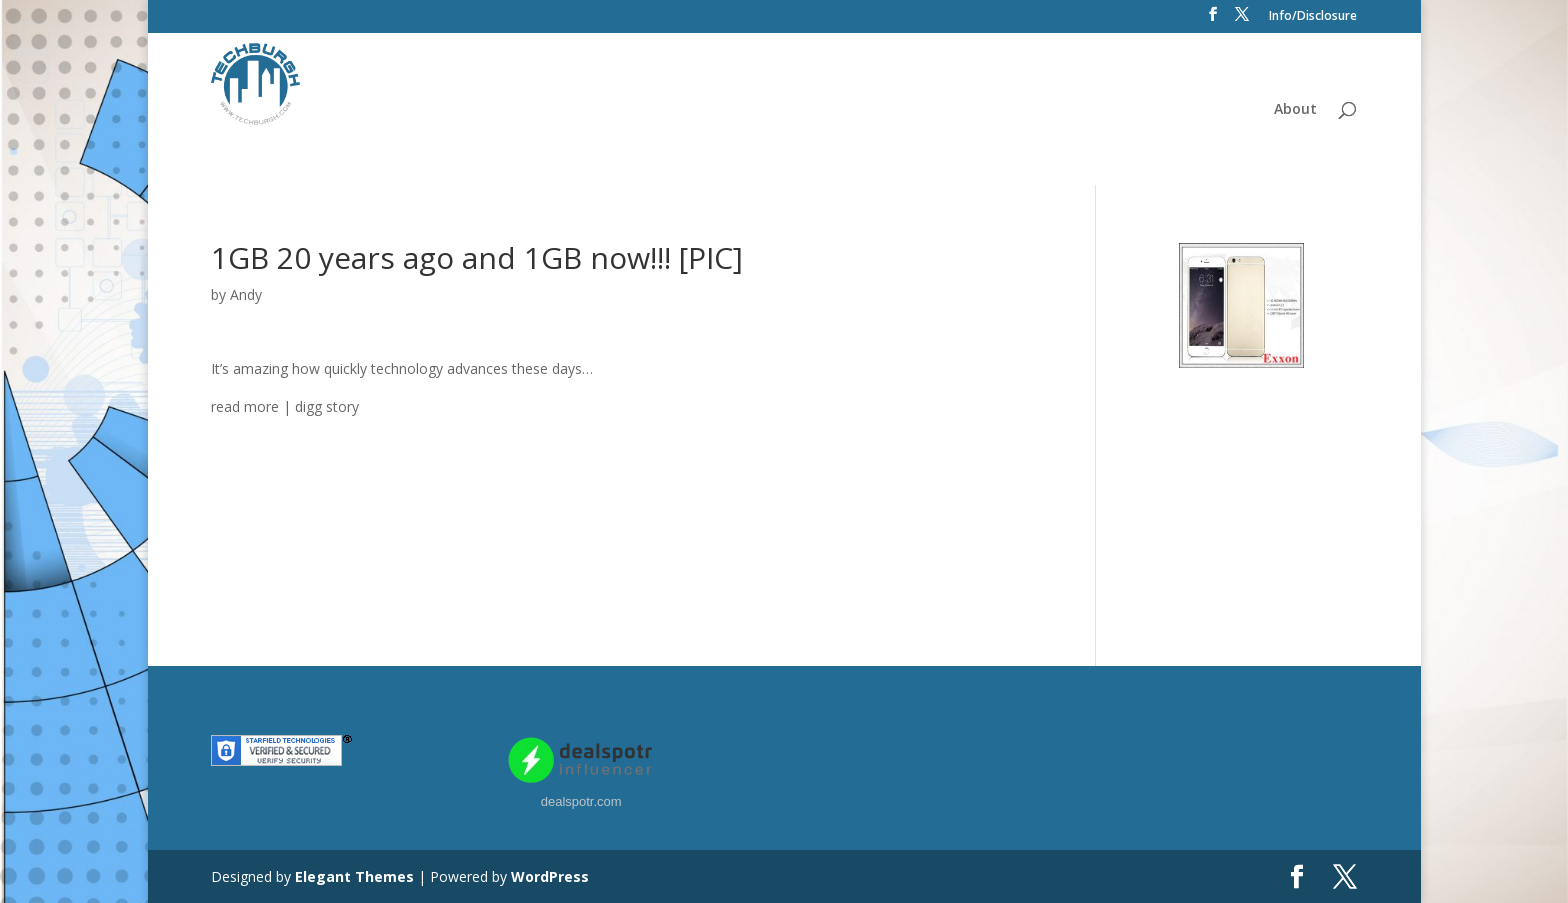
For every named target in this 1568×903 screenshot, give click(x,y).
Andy (246, 294)
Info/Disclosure (1313, 17)
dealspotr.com (581, 801)
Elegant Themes (354, 876)
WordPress (550, 876)
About (1295, 110)
